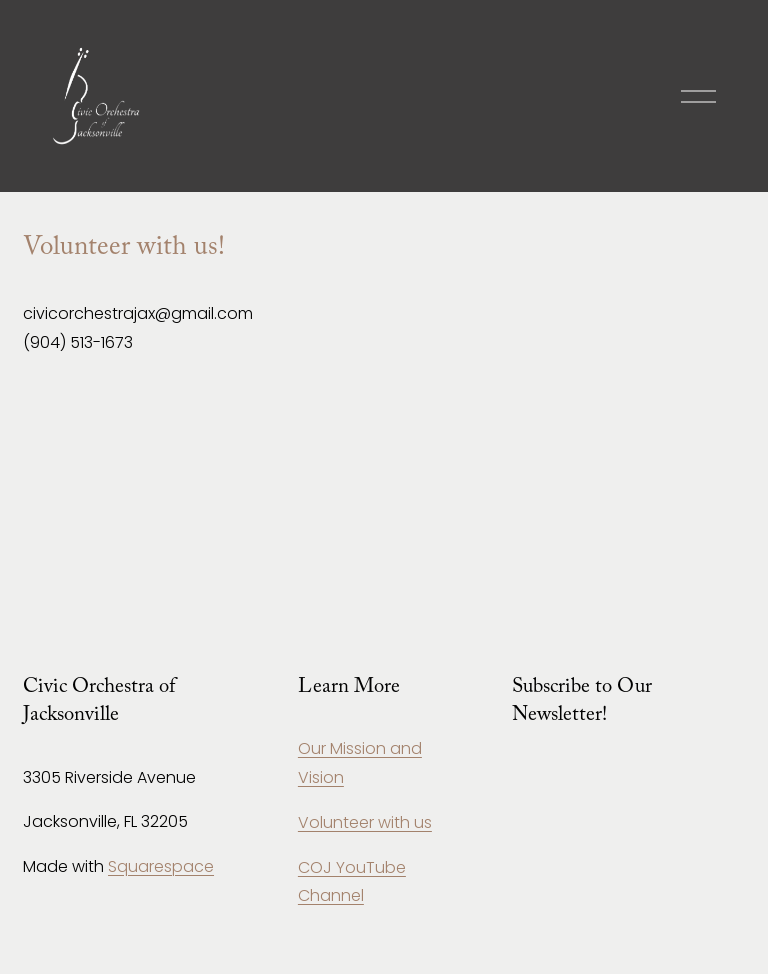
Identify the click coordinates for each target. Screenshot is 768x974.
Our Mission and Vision (360, 763)
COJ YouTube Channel (352, 882)
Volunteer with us (365, 822)
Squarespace (161, 866)
